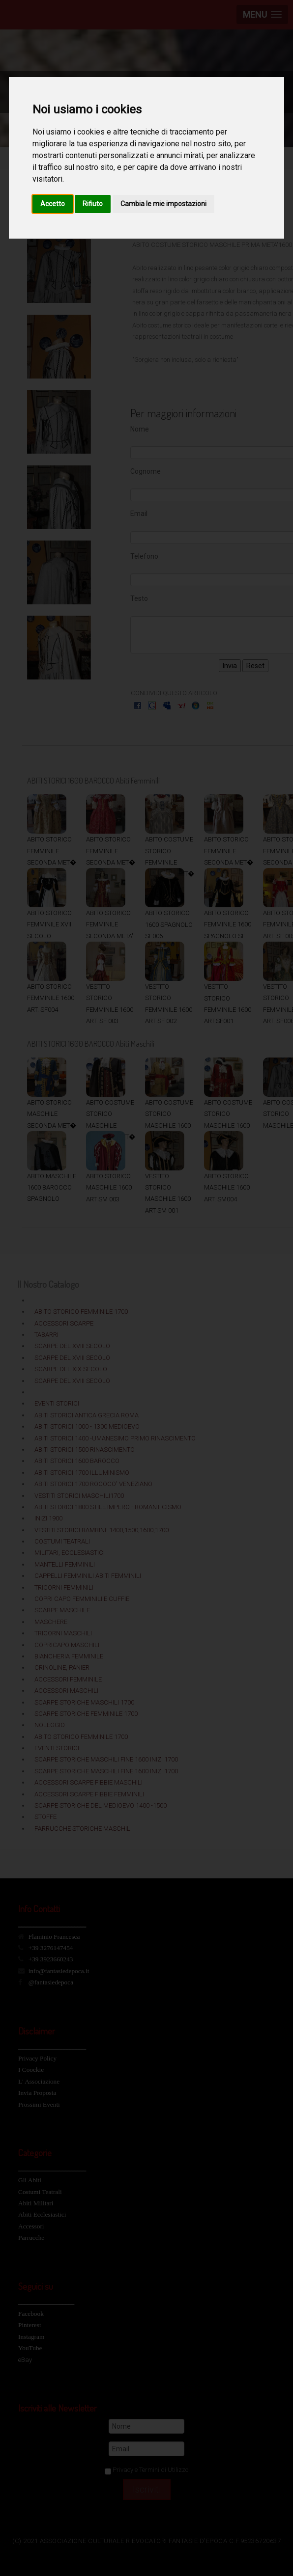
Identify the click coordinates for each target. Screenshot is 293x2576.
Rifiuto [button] (93, 204)
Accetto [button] (52, 204)
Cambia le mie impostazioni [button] (163, 204)
